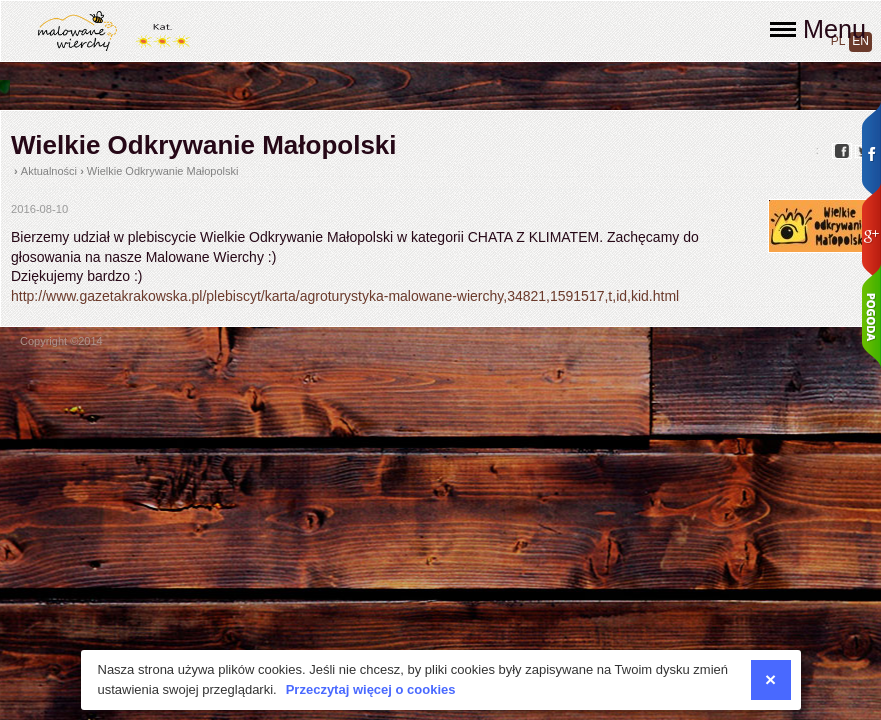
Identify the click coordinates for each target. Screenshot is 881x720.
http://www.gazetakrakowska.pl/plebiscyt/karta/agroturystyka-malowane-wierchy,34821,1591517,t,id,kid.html (345, 296)
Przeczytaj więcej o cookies (371, 689)
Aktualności (49, 171)
